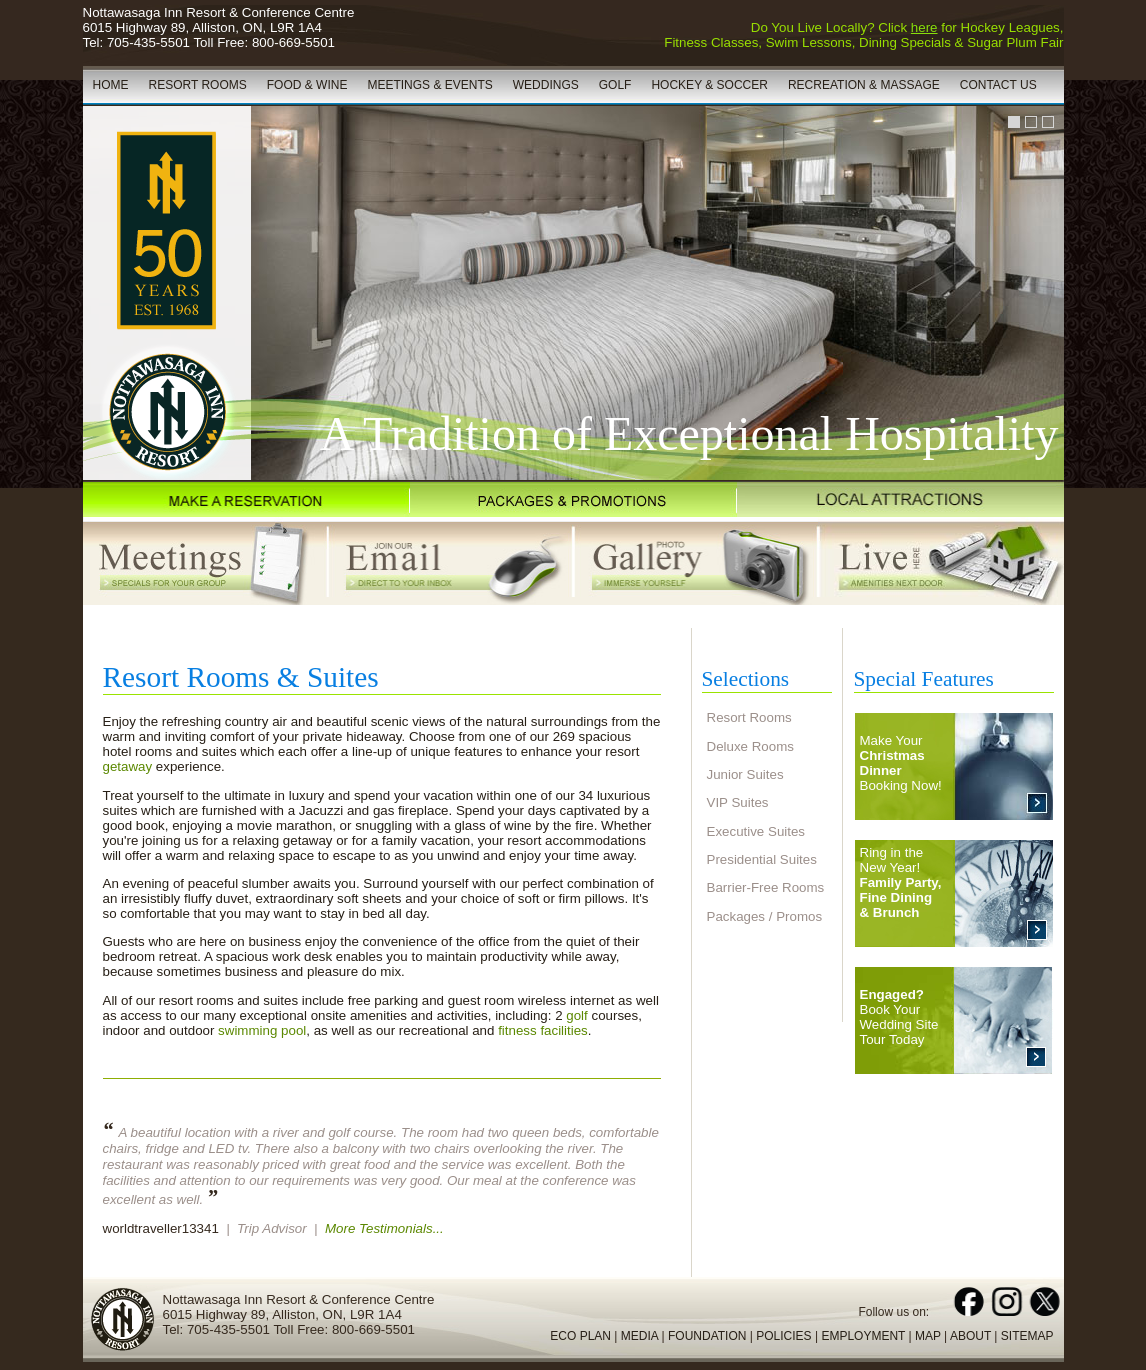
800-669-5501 (293, 42)
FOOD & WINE (307, 85)
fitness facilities (543, 1030)
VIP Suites (738, 802)
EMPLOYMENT (863, 1336)
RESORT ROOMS (198, 85)
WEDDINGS (546, 85)
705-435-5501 (148, 42)
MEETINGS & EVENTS (429, 85)
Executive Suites (756, 831)
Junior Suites (745, 774)
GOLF (615, 85)
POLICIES (783, 1336)
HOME (111, 85)
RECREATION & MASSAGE (864, 85)
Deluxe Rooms (750, 746)
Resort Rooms (749, 717)
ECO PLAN (580, 1336)
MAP (928, 1336)
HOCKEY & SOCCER (709, 85)
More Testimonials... (384, 1228)
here (924, 27)
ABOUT (970, 1336)
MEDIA (639, 1336)
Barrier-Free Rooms (766, 887)
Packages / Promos (765, 916)
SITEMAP (1027, 1336)
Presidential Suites (762, 859)
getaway (128, 766)
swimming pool (262, 1030)
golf (577, 1015)
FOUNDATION (707, 1336)
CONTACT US (998, 85)
